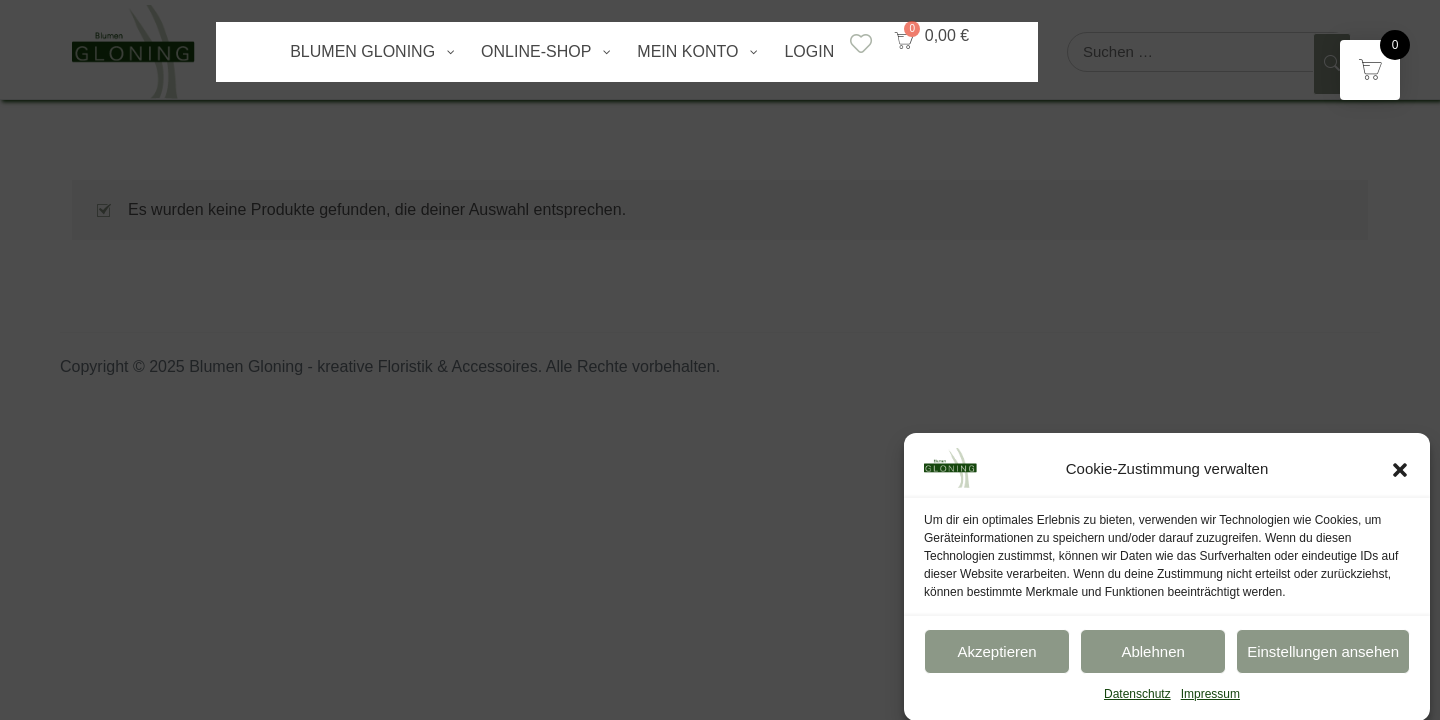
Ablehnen (1152, 657)
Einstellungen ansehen (1323, 657)
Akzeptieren (996, 657)
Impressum (1210, 701)
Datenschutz (1137, 701)
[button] (1400, 475)
